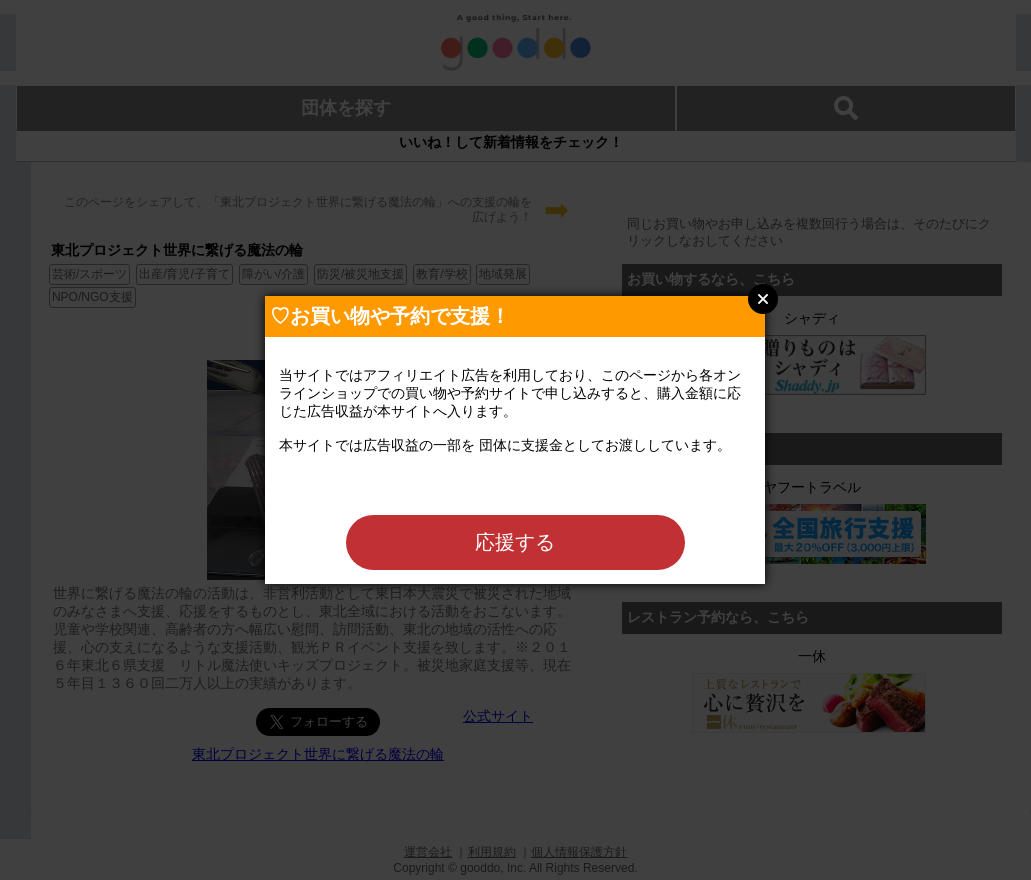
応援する (515, 542)
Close (763, 299)
